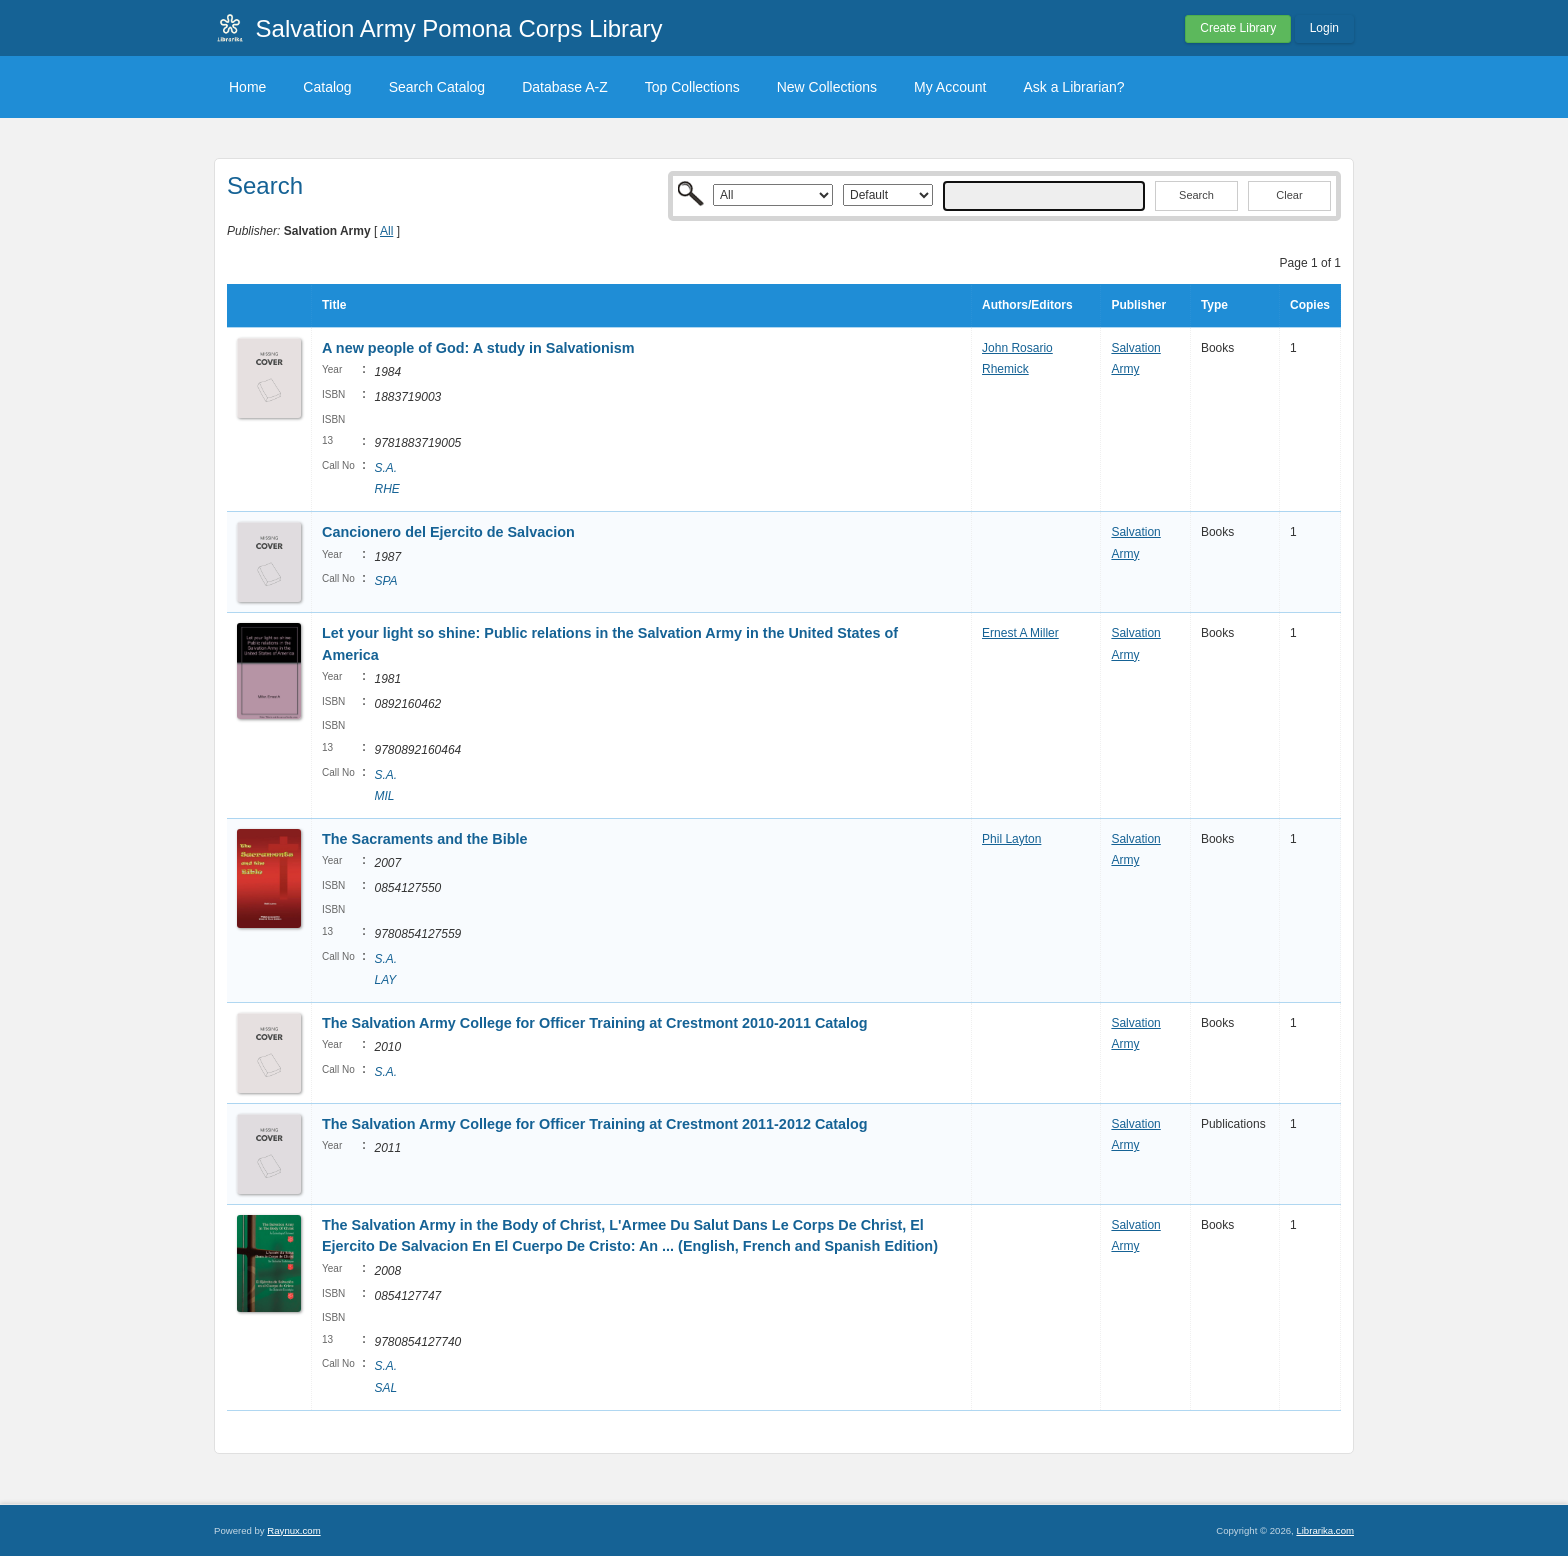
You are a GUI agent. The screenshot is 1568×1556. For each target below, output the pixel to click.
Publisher (1138, 305)
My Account (950, 87)
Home (247, 87)
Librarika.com (1325, 1530)
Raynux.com (293, 1530)
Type (1214, 305)
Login (1324, 28)
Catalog (327, 87)
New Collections (827, 87)
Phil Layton (1011, 839)
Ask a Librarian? (1073, 87)
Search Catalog (437, 87)
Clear (1289, 195)
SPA (385, 581)
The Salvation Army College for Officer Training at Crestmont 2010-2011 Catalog (595, 1023)
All (386, 231)
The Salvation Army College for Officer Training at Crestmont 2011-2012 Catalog (595, 1124)
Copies (1310, 305)
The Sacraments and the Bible (425, 839)
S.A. (385, 1072)
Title (334, 305)
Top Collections (692, 87)
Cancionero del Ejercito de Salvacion (448, 532)
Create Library (1238, 28)
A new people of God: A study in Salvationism (478, 348)
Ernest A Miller (1020, 633)
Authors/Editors (1027, 305)
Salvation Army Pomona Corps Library (459, 28)
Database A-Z (565, 87)
